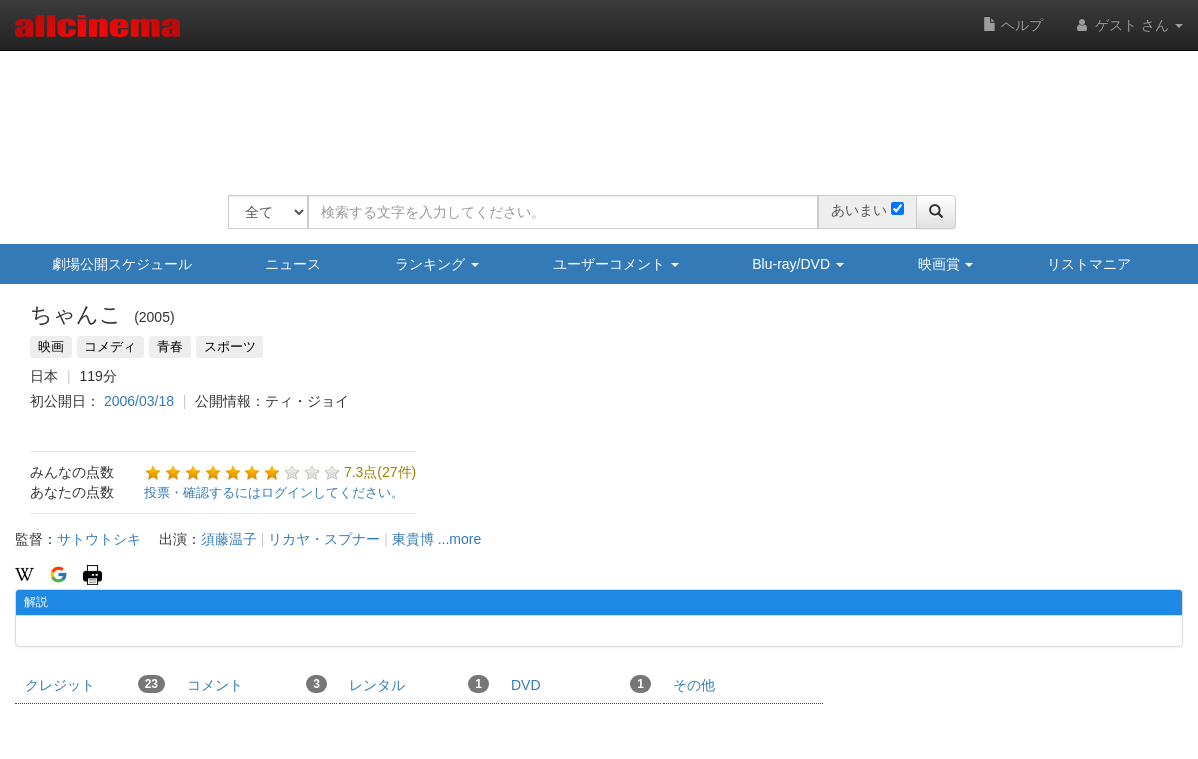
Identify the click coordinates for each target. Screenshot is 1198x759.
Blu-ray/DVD (798, 264)
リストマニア (1089, 264)
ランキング (437, 264)
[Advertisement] (592, 110)
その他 (694, 685)
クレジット (95, 684)
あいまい (859, 210)
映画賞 (946, 264)
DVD (581, 684)
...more (460, 539)
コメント (257, 684)
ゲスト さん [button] (1128, 25)
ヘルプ (1013, 25)
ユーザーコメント (616, 264)
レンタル (419, 684)
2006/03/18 (139, 401)
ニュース (293, 264)
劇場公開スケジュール (122, 264)
